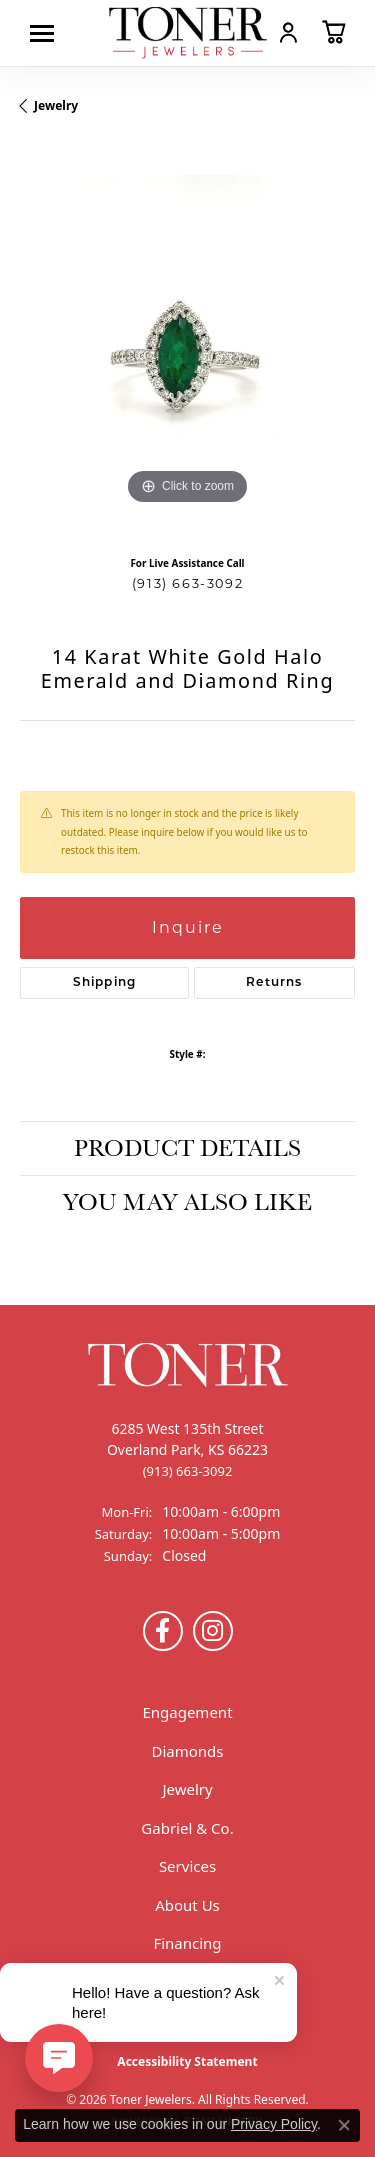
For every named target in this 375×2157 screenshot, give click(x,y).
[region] (187, 342)
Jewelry (187, 1789)
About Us (187, 1905)
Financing (187, 1943)
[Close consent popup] (344, 2125)
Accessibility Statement (187, 2061)
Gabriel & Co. (187, 1828)
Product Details (187, 1147)
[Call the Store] (188, 1471)
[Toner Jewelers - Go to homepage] (188, 33)
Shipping (105, 983)
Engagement (187, 1712)
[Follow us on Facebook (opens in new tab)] (163, 1631)
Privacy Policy (274, 2124)
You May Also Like (187, 1201)
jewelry (56, 105)
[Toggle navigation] (47, 33)
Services (187, 1866)
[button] (288, 32)
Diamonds (187, 1751)
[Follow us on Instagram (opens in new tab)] (213, 1631)
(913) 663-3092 (187, 583)
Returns (274, 983)
